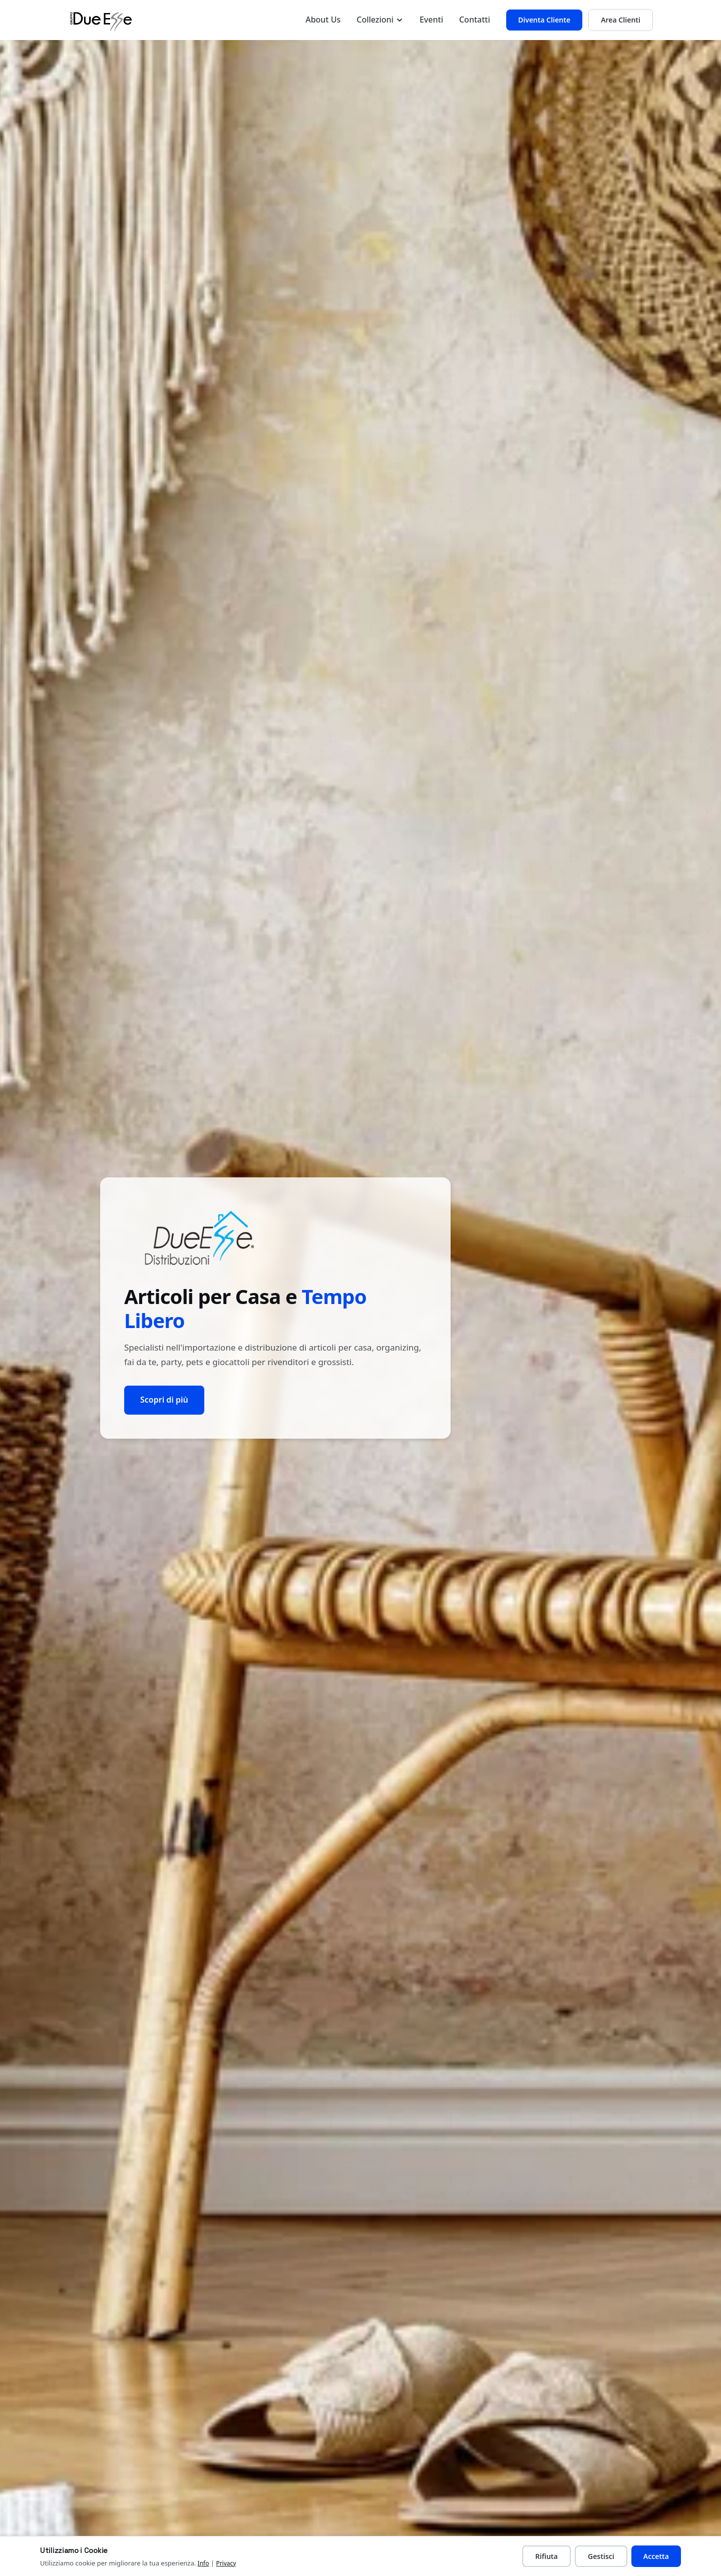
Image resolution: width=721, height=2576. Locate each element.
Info (203, 2563)
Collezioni (380, 19)
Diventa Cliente (544, 20)
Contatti (474, 19)
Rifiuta (546, 2556)
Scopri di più (164, 1399)
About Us (322, 19)
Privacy (226, 2563)
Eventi (431, 19)
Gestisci (601, 2556)
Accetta (656, 2556)
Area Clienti (620, 20)
